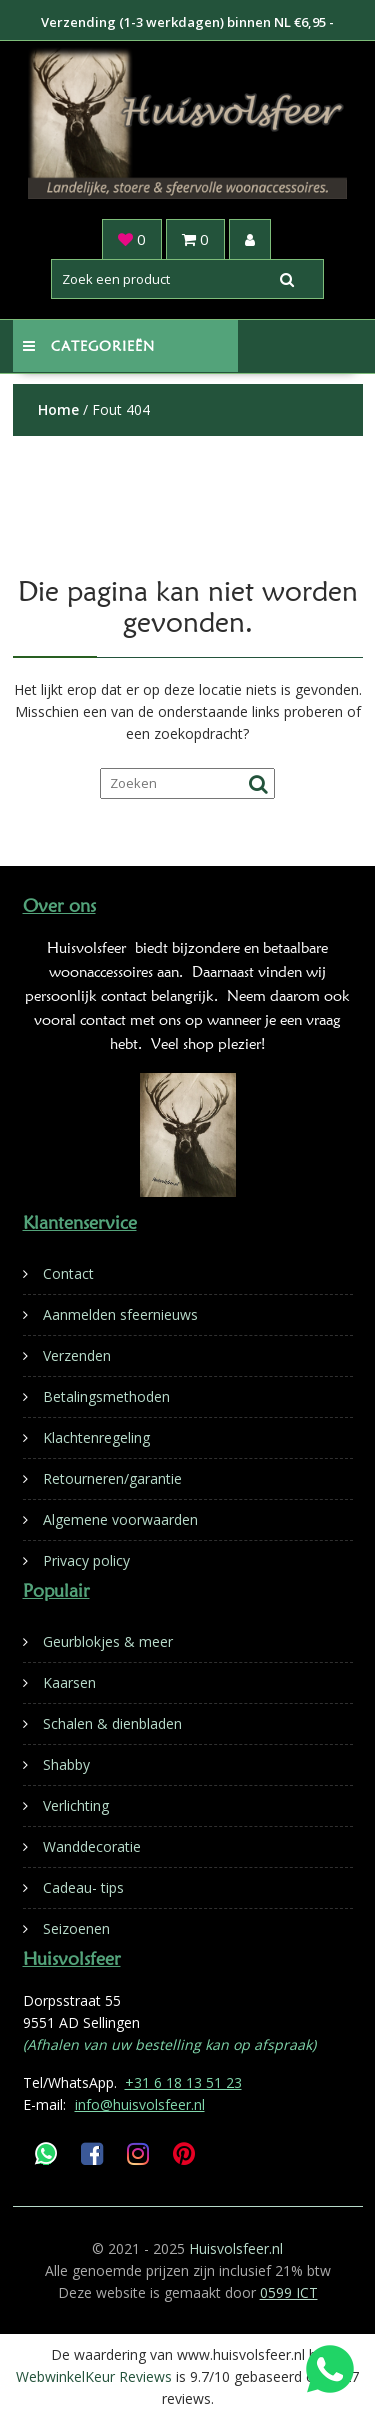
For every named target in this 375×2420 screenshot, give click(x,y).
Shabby (66, 1764)
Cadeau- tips (83, 1887)
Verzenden (77, 1355)
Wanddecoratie (92, 1846)
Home (58, 409)
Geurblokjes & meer (108, 1641)
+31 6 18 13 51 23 (183, 2082)
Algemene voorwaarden (120, 1519)
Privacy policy (86, 1560)
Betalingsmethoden (106, 1396)
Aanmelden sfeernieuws (120, 1314)
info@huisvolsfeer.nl (140, 2104)
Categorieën (89, 346)
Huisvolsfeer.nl (236, 2248)
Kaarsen (69, 1682)
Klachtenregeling (96, 1437)
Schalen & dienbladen (112, 1723)
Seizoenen (76, 1928)
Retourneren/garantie (112, 1478)
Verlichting (76, 1805)
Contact (68, 1273)
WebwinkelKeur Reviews (94, 2376)
